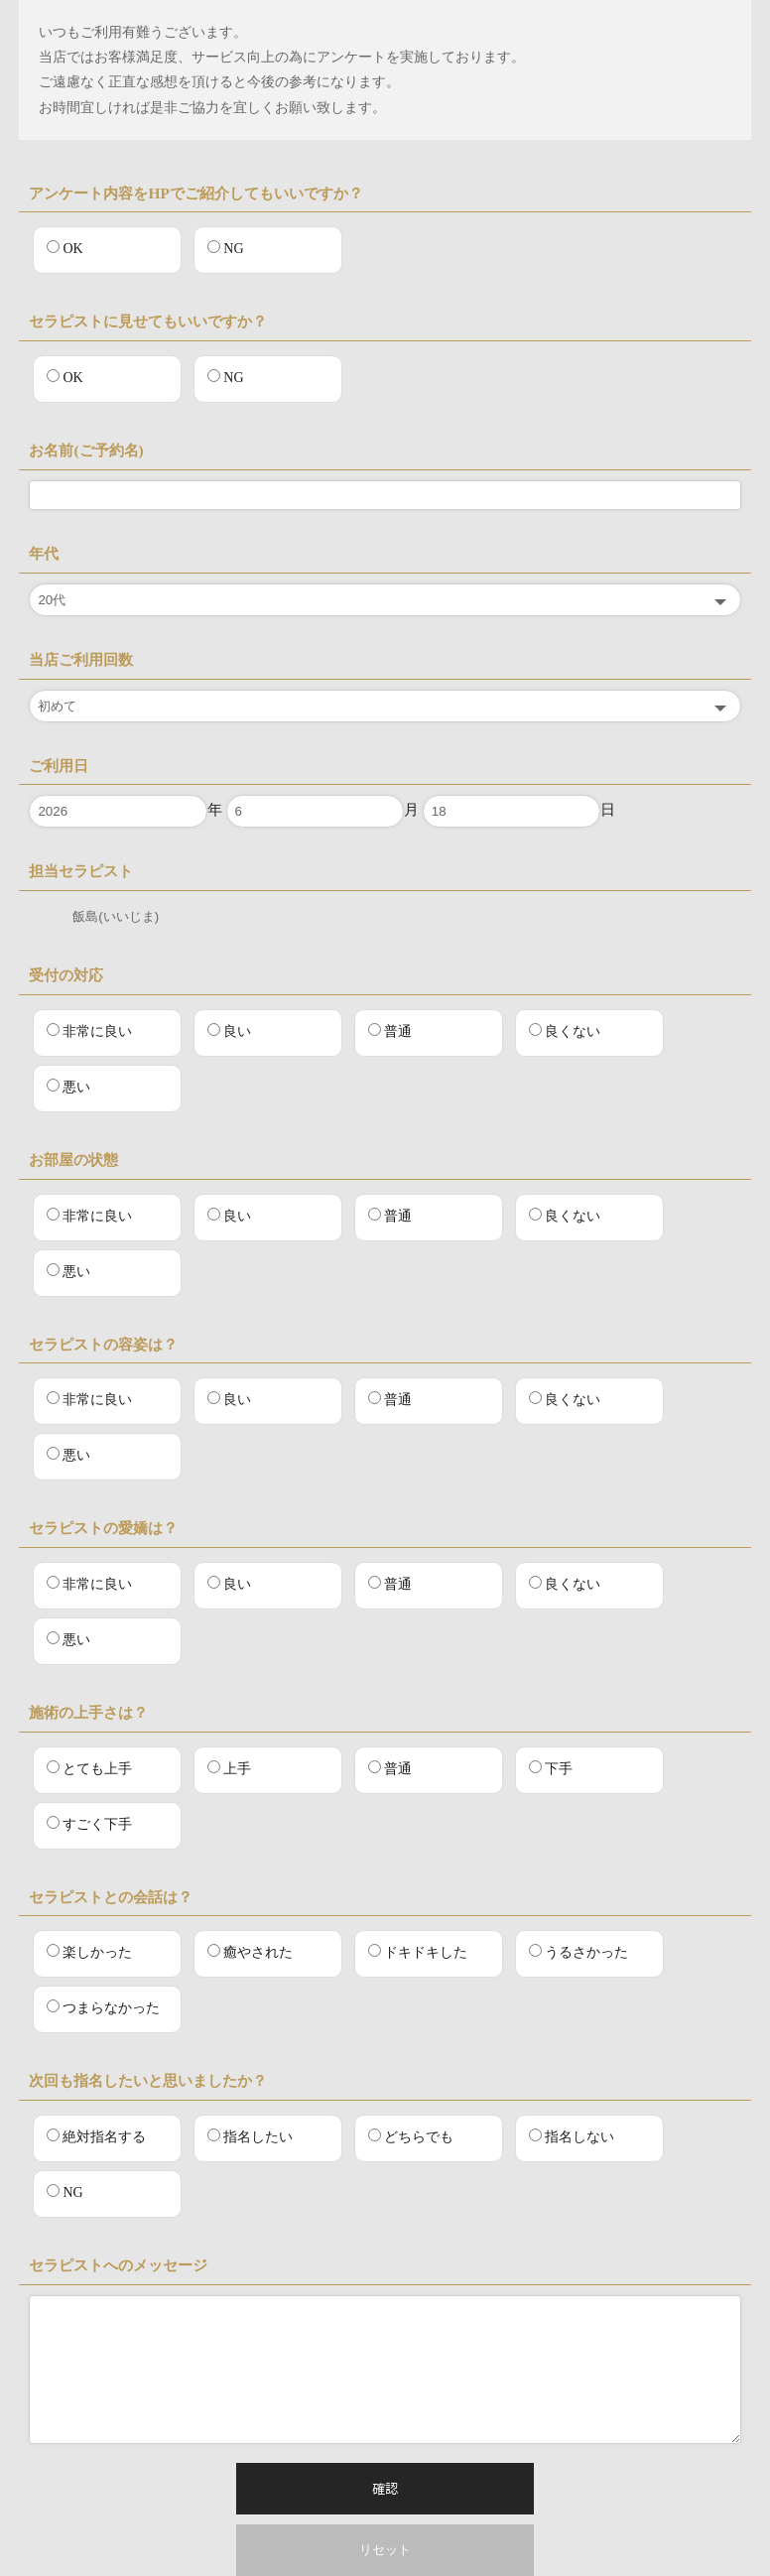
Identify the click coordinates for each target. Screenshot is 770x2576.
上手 (229, 1768)
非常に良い (89, 1031)
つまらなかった (103, 2007)
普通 (390, 1031)
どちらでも (410, 2136)
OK (64, 248)
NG (225, 248)
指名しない (571, 2136)
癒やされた (250, 1952)
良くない (564, 1031)
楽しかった (89, 1952)
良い (229, 1031)
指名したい (250, 2136)
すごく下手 (89, 1824)
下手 (551, 1768)
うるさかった (578, 1952)
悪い (68, 1087)
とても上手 (89, 1768)
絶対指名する (96, 2136)
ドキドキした (417, 1952)
